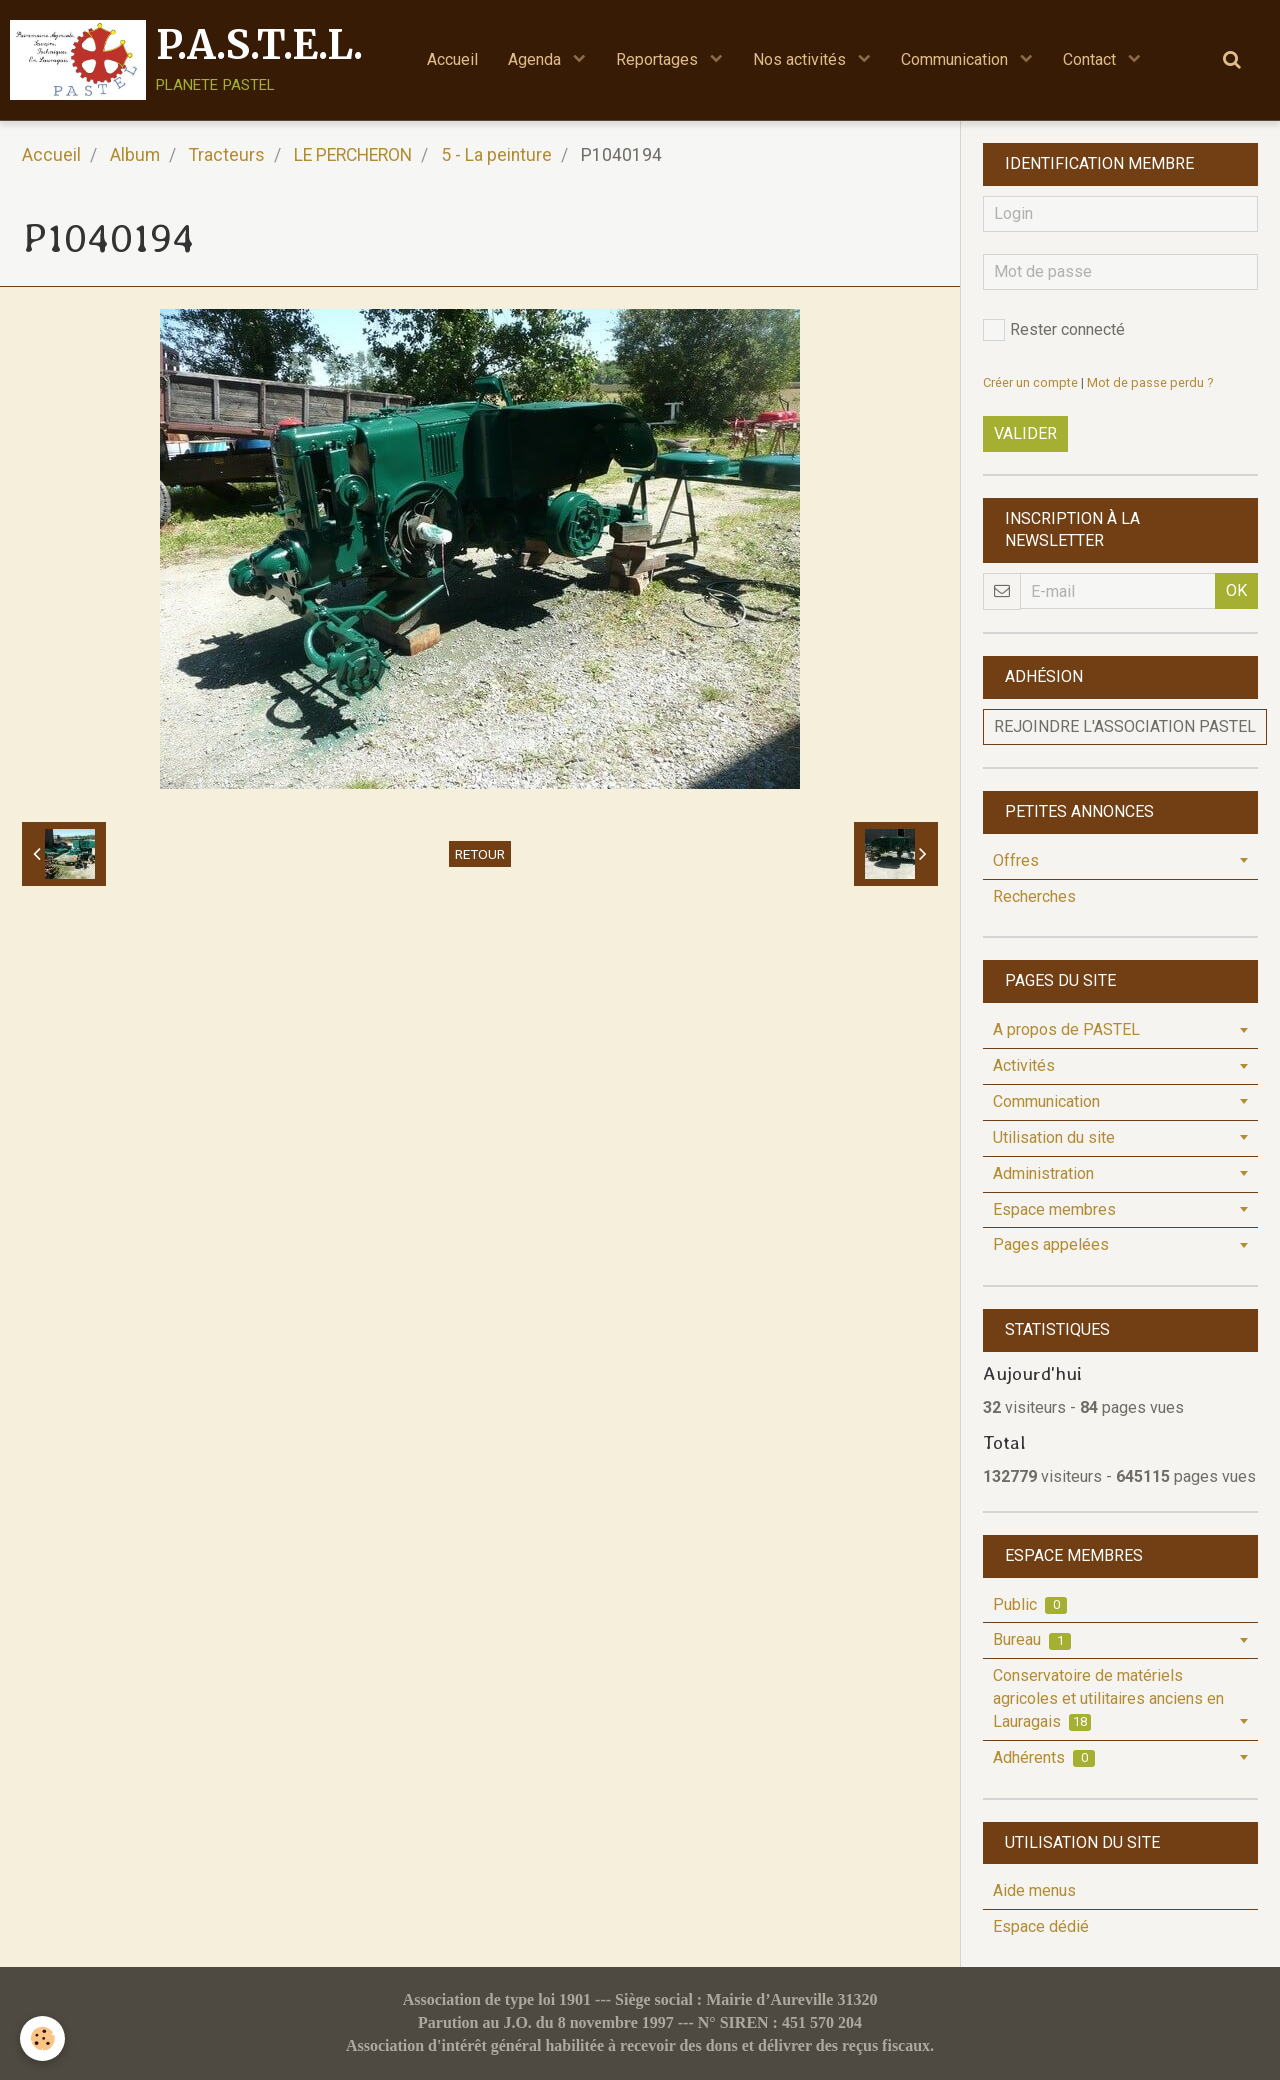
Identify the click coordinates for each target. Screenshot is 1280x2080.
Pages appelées (1051, 1244)
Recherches (1034, 896)
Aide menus (1034, 1890)
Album (135, 155)
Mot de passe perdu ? (1150, 382)
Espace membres (1054, 1209)
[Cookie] (42, 2038)
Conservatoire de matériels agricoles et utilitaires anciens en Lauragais (1108, 1698)
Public (1030, 1604)
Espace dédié (1041, 1926)
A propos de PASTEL (1066, 1029)
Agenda (536, 59)
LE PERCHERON (353, 155)
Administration (1043, 1173)
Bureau (1032, 1639)
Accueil (452, 59)
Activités (1024, 1065)
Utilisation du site (1054, 1137)
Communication (956, 59)
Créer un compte (1030, 382)
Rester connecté (1054, 330)
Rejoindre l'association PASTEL (1125, 726)
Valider (1025, 433)
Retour (480, 854)
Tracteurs (227, 155)
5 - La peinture (496, 155)
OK (1236, 590)
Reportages (659, 59)
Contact (1091, 59)
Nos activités (801, 59)
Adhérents (1044, 1757)
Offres (1016, 860)
